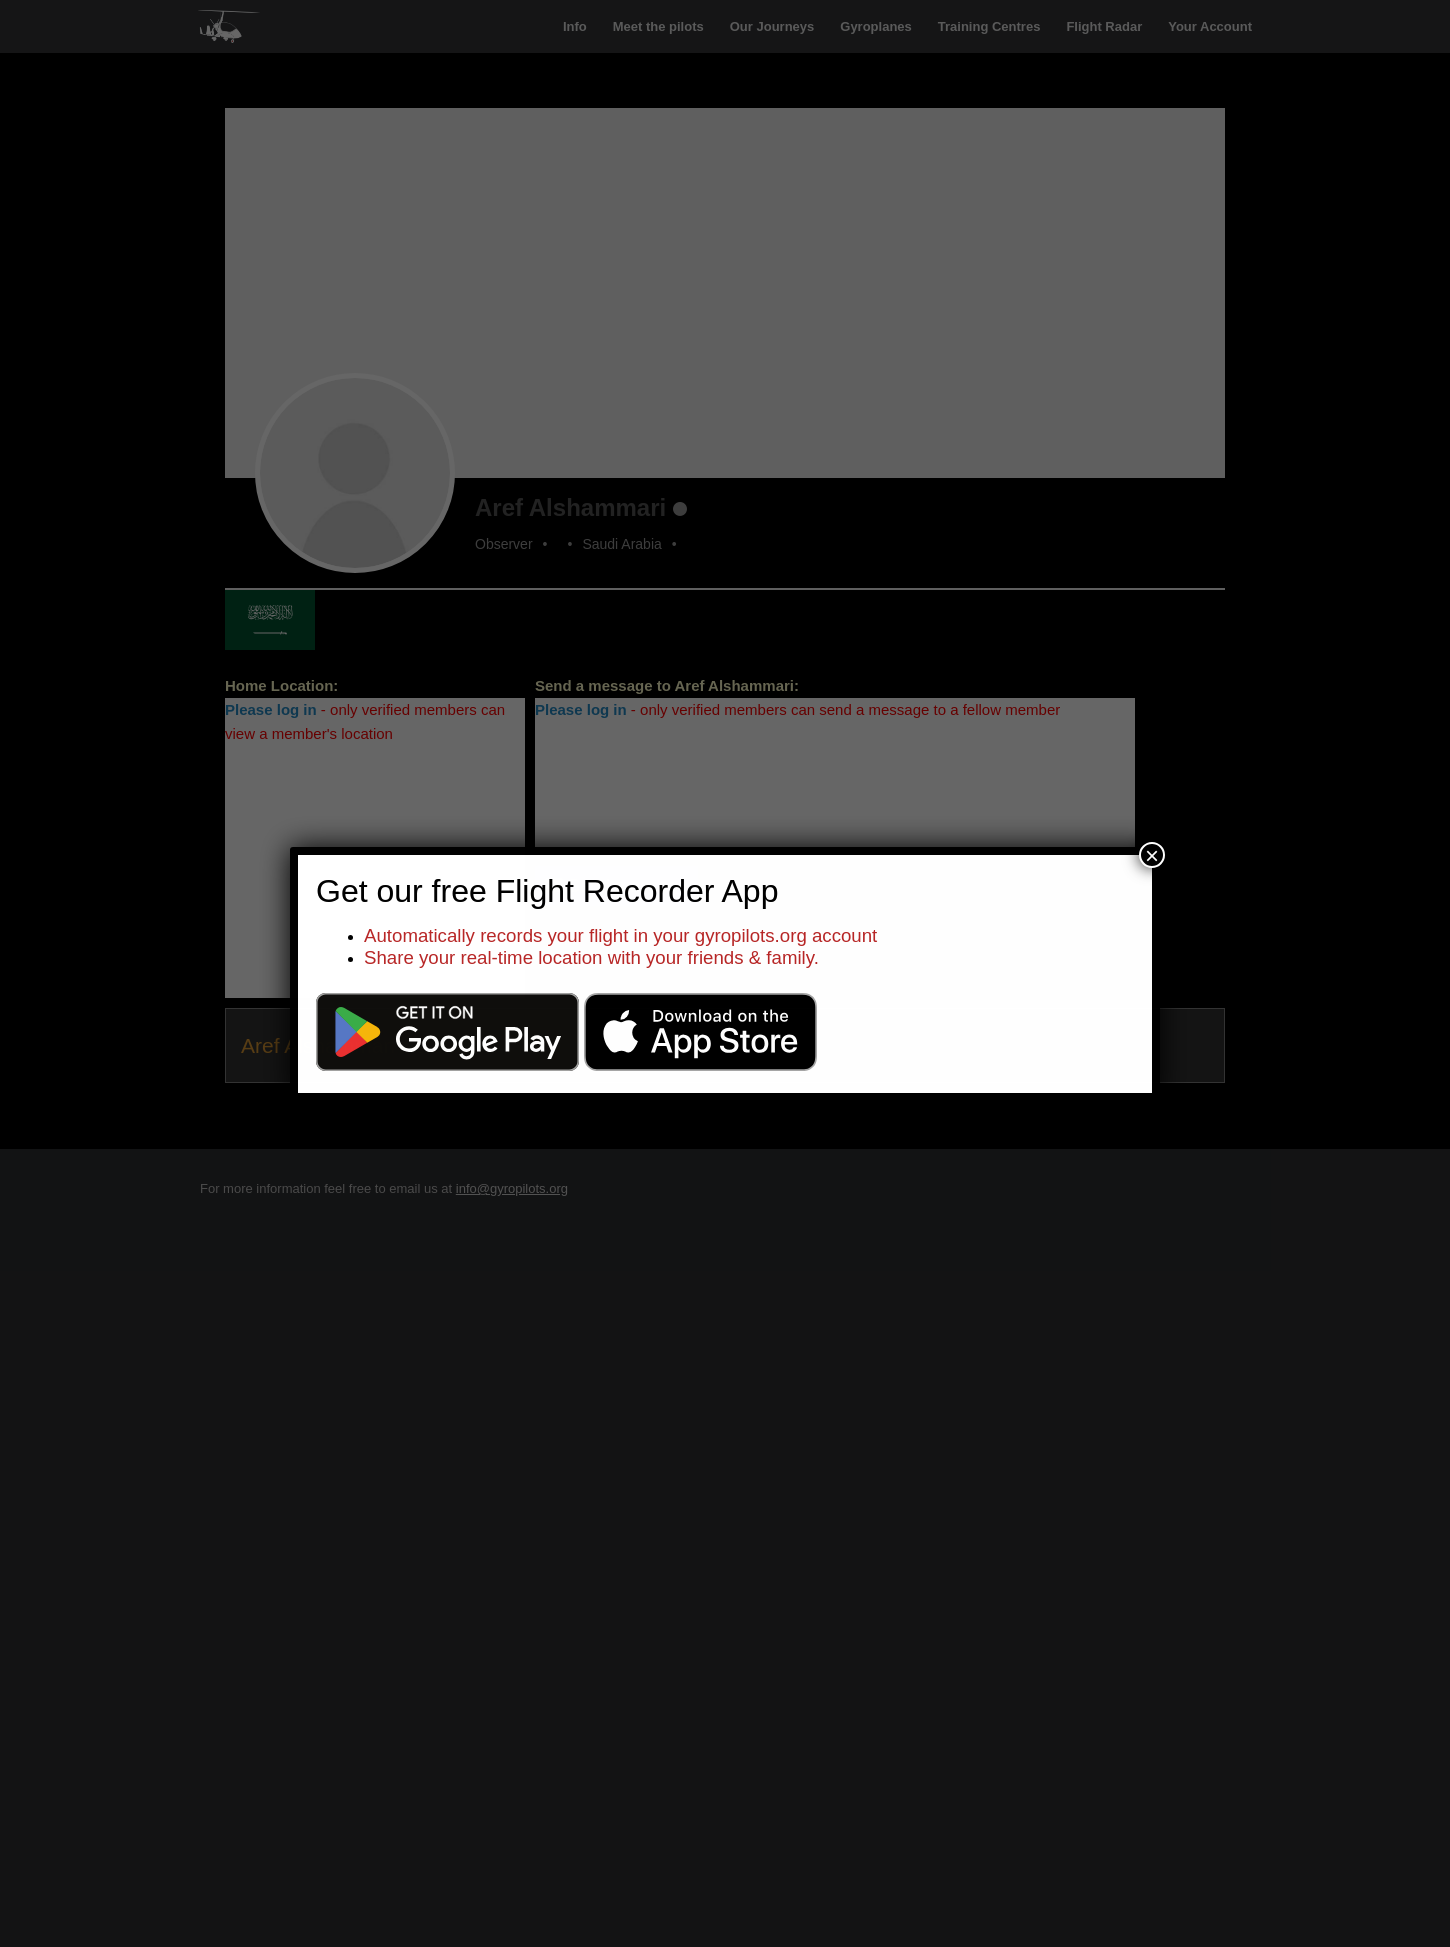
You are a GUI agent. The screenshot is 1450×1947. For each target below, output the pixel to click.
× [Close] (1152, 855)
